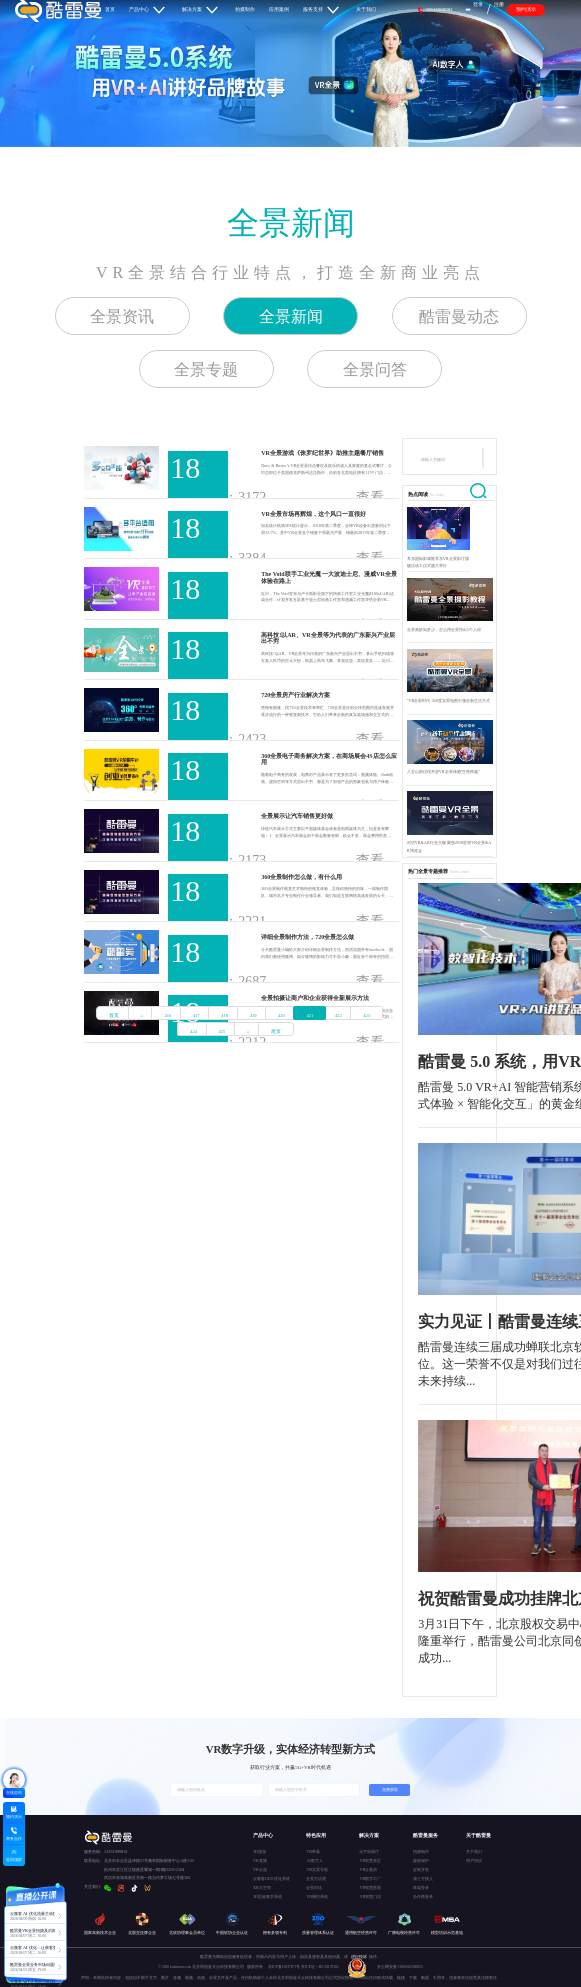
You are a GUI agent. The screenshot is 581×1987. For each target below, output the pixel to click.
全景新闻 (291, 223)
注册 (499, 4)
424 (193, 1031)
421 (309, 1015)
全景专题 (206, 369)
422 (338, 1015)
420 (281, 1015)
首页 (114, 1015)
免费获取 (390, 1789)
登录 (478, 4)
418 (224, 1015)
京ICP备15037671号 (284, 1967)
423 (366, 1015)
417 (196, 1015)
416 (167, 1015)
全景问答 (375, 369)
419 (253, 1015)
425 (222, 1031)
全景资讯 (122, 316)
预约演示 (526, 9)
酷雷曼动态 (459, 316)
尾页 (276, 1031)
